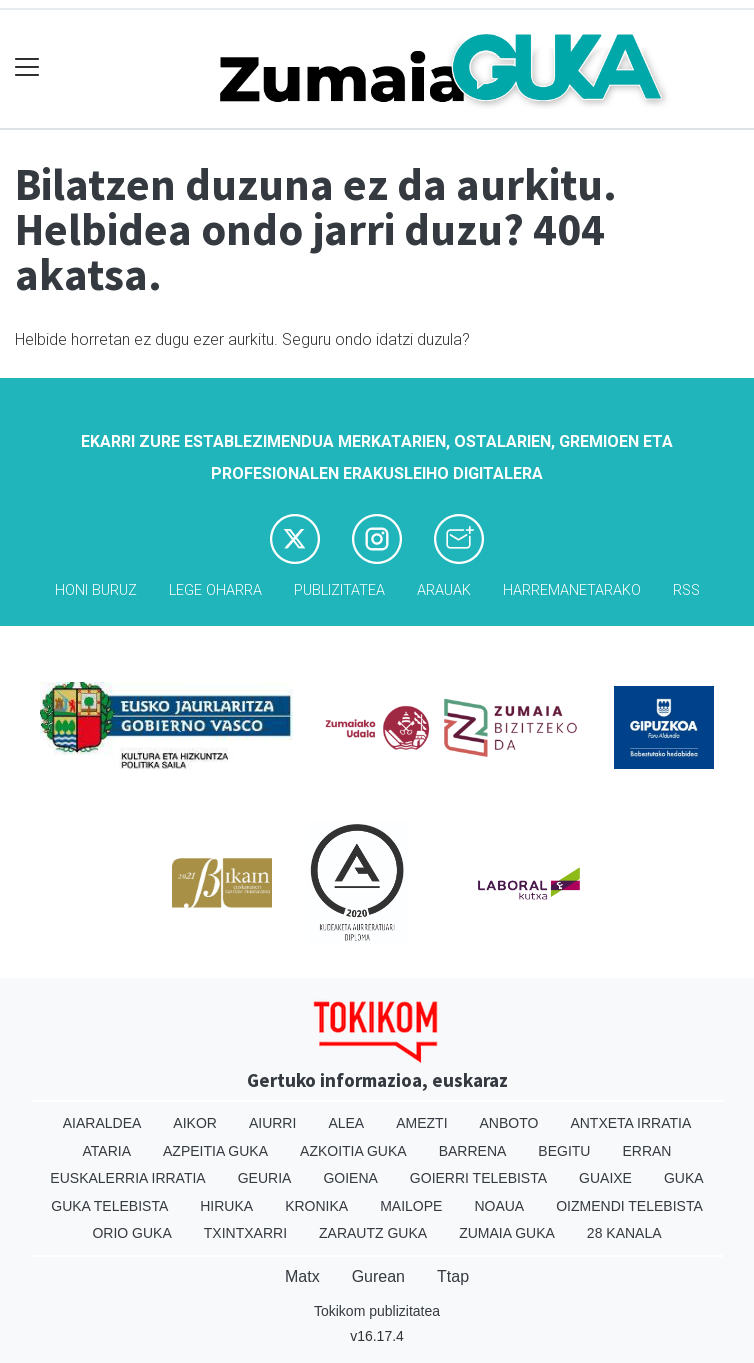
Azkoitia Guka (353, 1151)
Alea (346, 1123)
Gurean (378, 1276)
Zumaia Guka (507, 1233)
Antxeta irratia (630, 1123)
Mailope (411, 1206)
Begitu (564, 1151)
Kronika (316, 1206)
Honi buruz (96, 590)
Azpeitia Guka (215, 1151)
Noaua (499, 1206)
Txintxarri (245, 1233)
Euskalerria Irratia (127, 1178)
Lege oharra (215, 590)
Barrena (473, 1151)
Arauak (444, 590)
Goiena (350, 1178)
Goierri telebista (478, 1178)
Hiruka (226, 1206)
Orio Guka (131, 1233)
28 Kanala (624, 1233)
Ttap (453, 1276)
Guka (684, 1178)
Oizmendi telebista (629, 1206)
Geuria (265, 1178)
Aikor (195, 1123)
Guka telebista (109, 1206)
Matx (302, 1276)
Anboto (509, 1123)
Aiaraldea (102, 1123)
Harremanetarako (572, 590)
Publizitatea (339, 590)
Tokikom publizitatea (377, 1311)
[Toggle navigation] (27, 67)
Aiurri (272, 1123)
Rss (686, 590)
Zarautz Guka (373, 1233)
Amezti (421, 1123)
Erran (646, 1151)
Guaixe (605, 1178)
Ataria (107, 1151)
